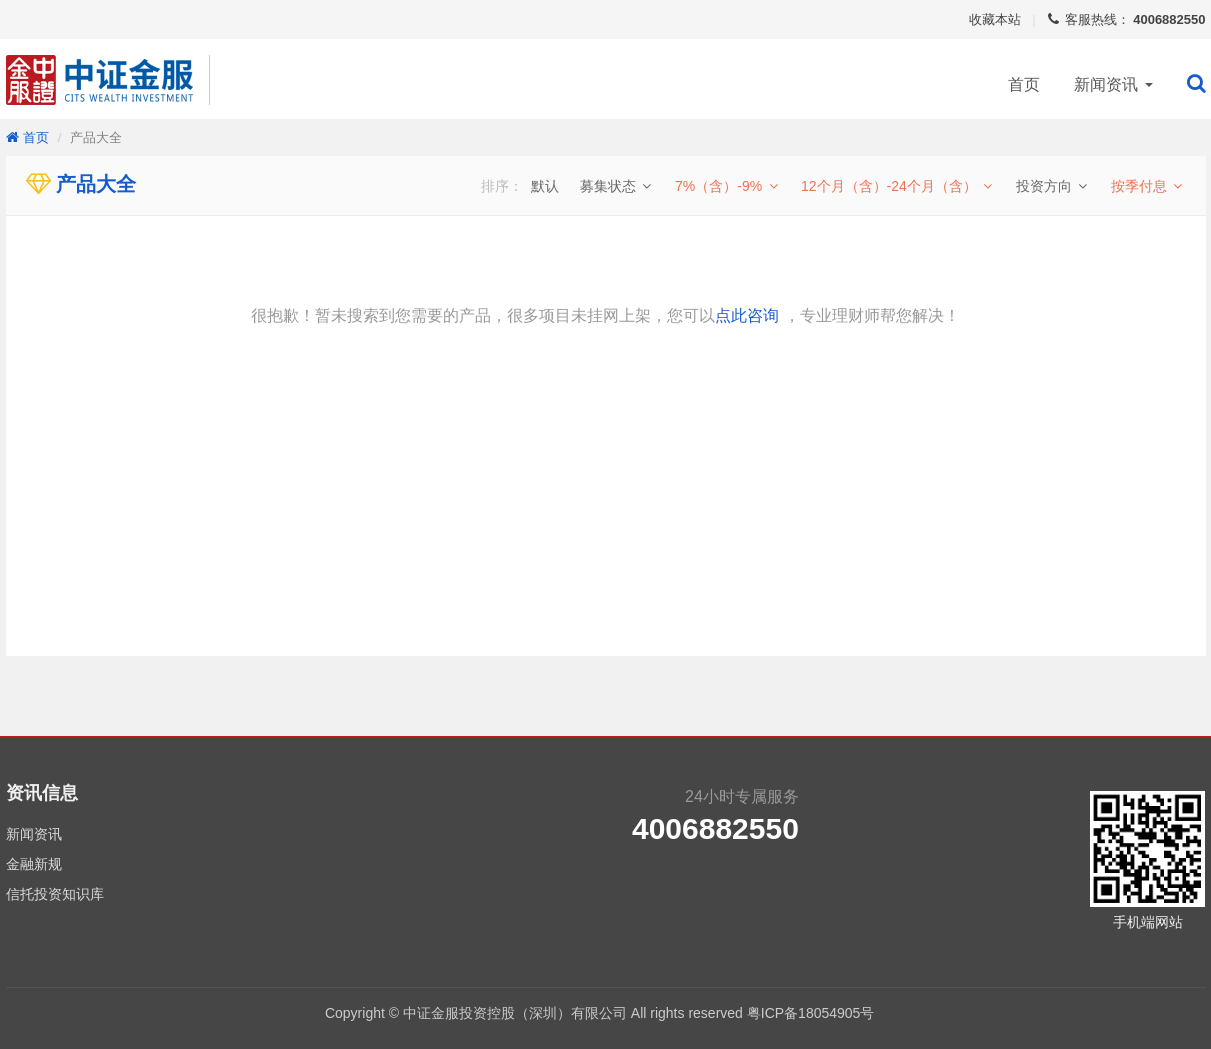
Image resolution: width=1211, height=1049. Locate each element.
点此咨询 (747, 315)
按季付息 (1148, 186)
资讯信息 (42, 793)
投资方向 (1053, 186)
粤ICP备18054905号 (816, 1013)
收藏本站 (995, 19)
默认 (545, 186)
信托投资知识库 (55, 894)
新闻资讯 (1113, 84)
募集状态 (617, 186)
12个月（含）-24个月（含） (898, 186)
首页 (1024, 84)
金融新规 (34, 864)
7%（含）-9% (727, 186)
